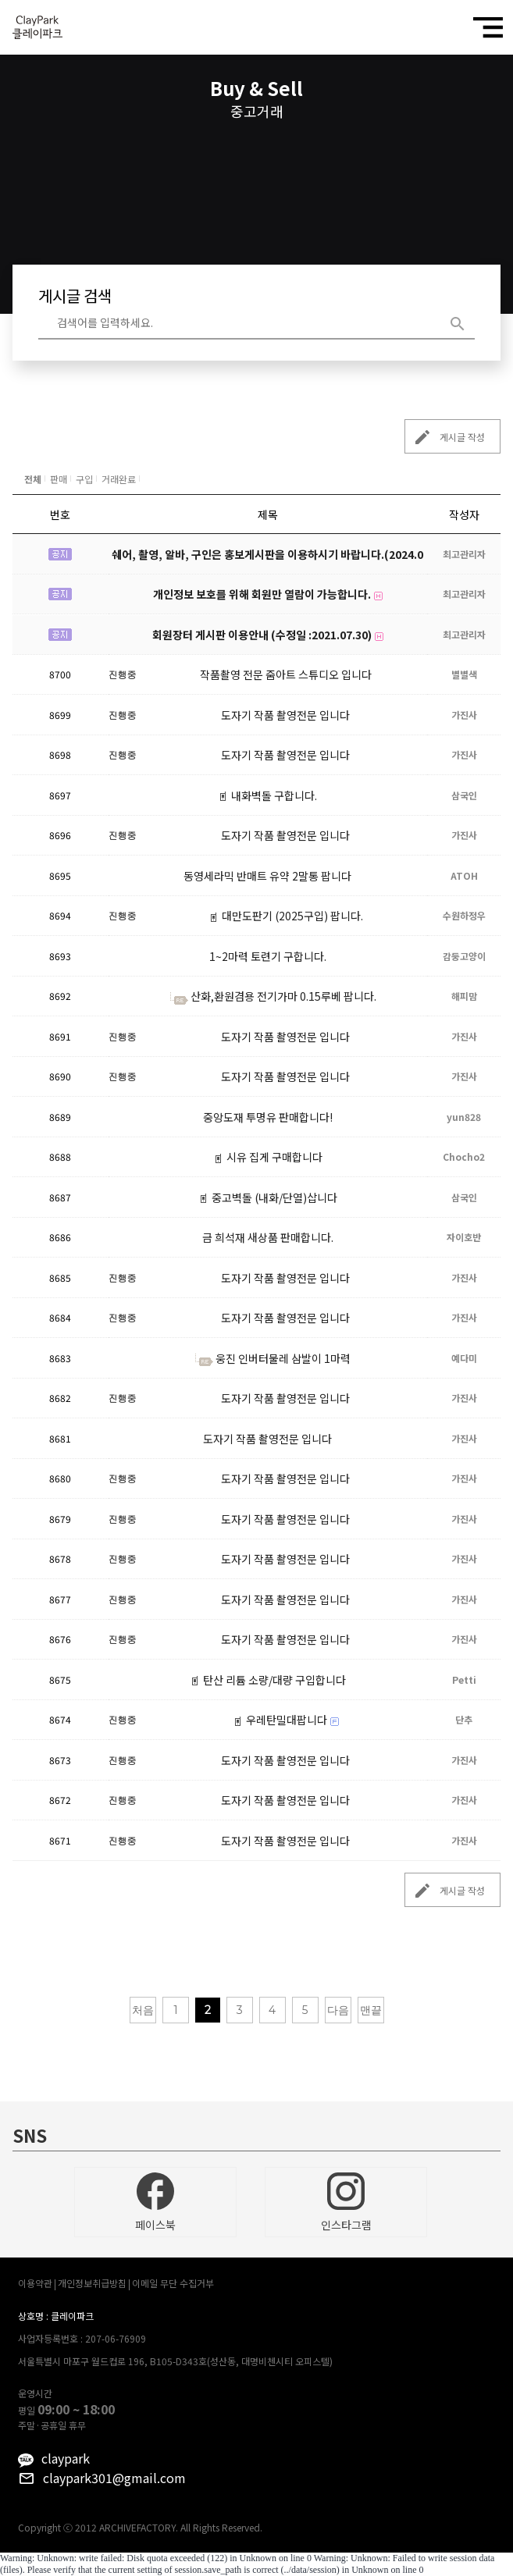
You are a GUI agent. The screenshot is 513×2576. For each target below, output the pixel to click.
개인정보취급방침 (92, 2283)
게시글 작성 (445, 437)
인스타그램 (346, 2202)
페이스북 (155, 2202)
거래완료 (119, 479)
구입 (84, 479)
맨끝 (371, 2010)
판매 (58, 479)
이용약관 (35, 2283)
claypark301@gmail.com (114, 2477)
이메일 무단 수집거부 (173, 2283)
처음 (143, 2010)
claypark (65, 2458)
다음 (338, 2010)
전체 (32, 479)
